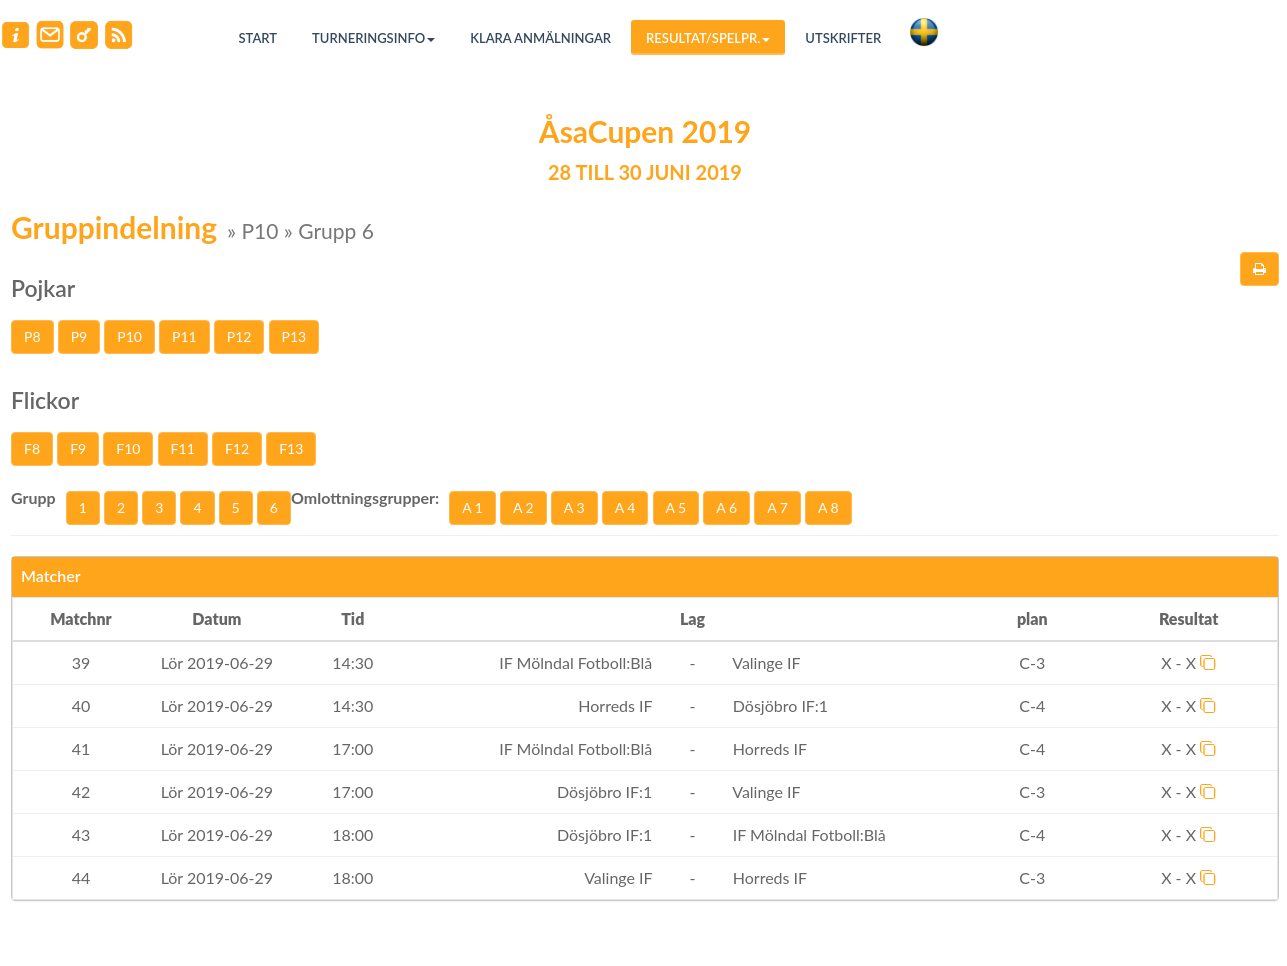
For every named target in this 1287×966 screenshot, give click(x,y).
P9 (79, 336)
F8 (32, 448)
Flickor (45, 400)
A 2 (523, 507)
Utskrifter (843, 38)
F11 (183, 448)
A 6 (726, 507)
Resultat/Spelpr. (708, 38)
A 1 (472, 507)
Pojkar (43, 288)
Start (258, 38)
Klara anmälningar (540, 38)
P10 (129, 336)
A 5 (676, 507)
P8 (32, 336)
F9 (78, 448)
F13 (291, 448)
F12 (237, 448)
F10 (128, 448)
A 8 (828, 507)
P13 (294, 336)
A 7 (777, 507)
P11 (184, 336)
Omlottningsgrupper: (365, 497)
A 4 (625, 507)
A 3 (574, 507)
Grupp (33, 497)
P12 (239, 336)
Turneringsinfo (373, 38)
